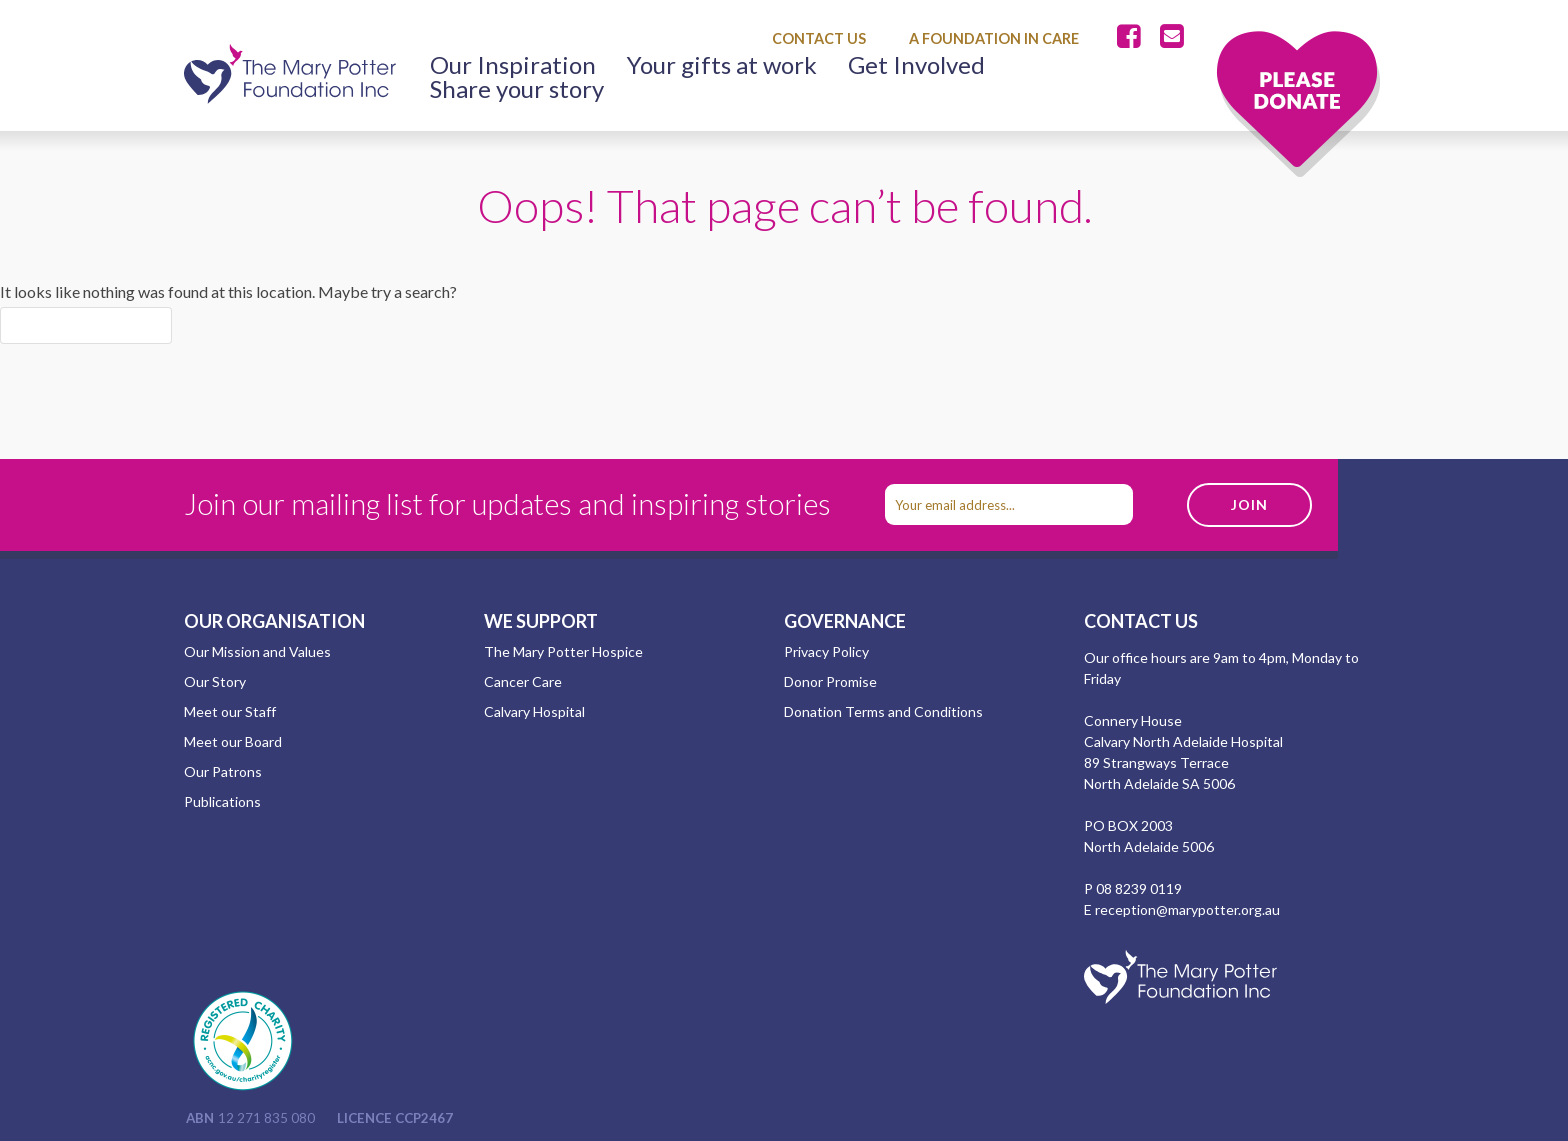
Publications (222, 801)
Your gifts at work (722, 65)
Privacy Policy (826, 651)
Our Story (215, 681)
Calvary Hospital (534, 711)
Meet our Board (233, 741)
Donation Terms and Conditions (883, 711)
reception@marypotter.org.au (1187, 909)
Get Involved (916, 65)
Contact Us (819, 38)
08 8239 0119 (1139, 888)
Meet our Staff (230, 711)
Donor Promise (830, 681)
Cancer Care (523, 681)
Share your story (517, 89)
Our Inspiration (513, 65)
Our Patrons (223, 771)
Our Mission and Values (257, 651)
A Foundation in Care (994, 38)
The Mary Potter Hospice (563, 651)
